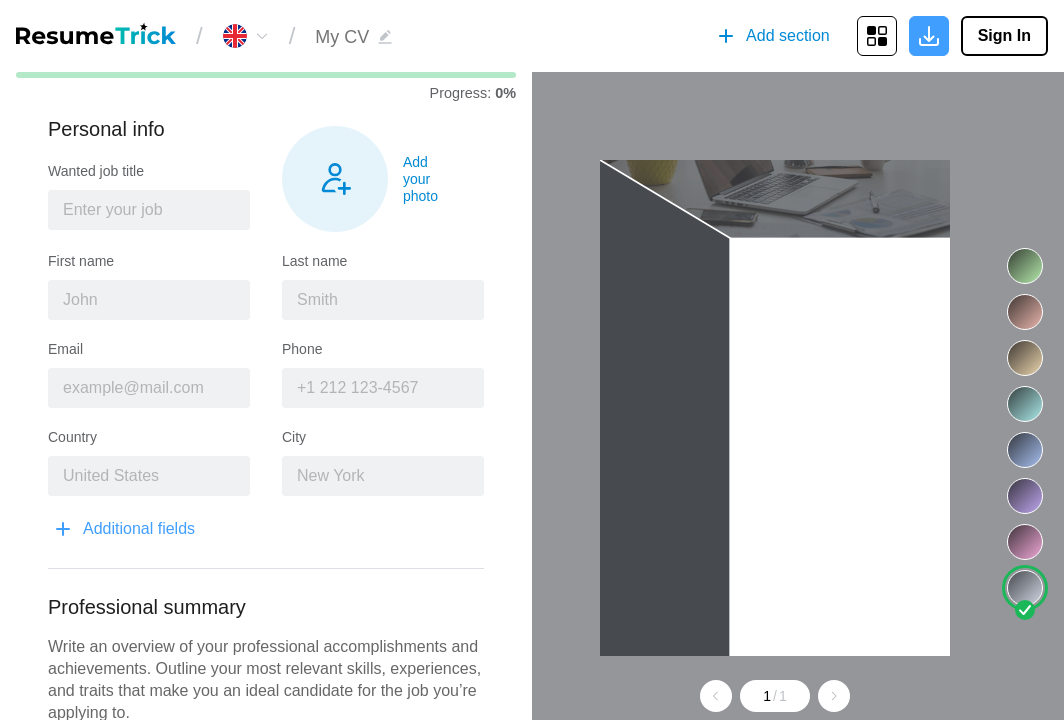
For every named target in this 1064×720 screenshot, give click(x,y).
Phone (302, 349)
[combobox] (149, 210)
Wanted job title (96, 171)
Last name (314, 261)
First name (81, 261)
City (294, 437)
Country (72, 437)
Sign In (1004, 35)
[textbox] (149, 210)
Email (65, 349)
